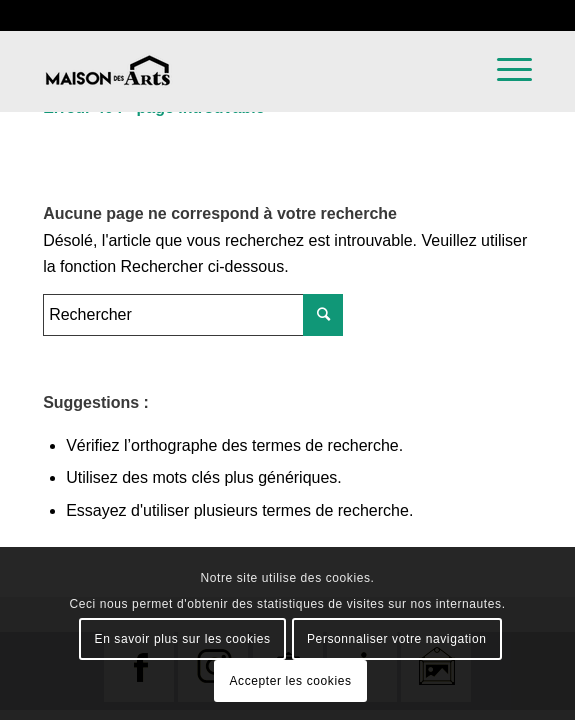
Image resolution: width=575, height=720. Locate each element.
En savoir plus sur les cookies (183, 639)
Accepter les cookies (290, 681)
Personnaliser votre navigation (396, 639)
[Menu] (504, 106)
